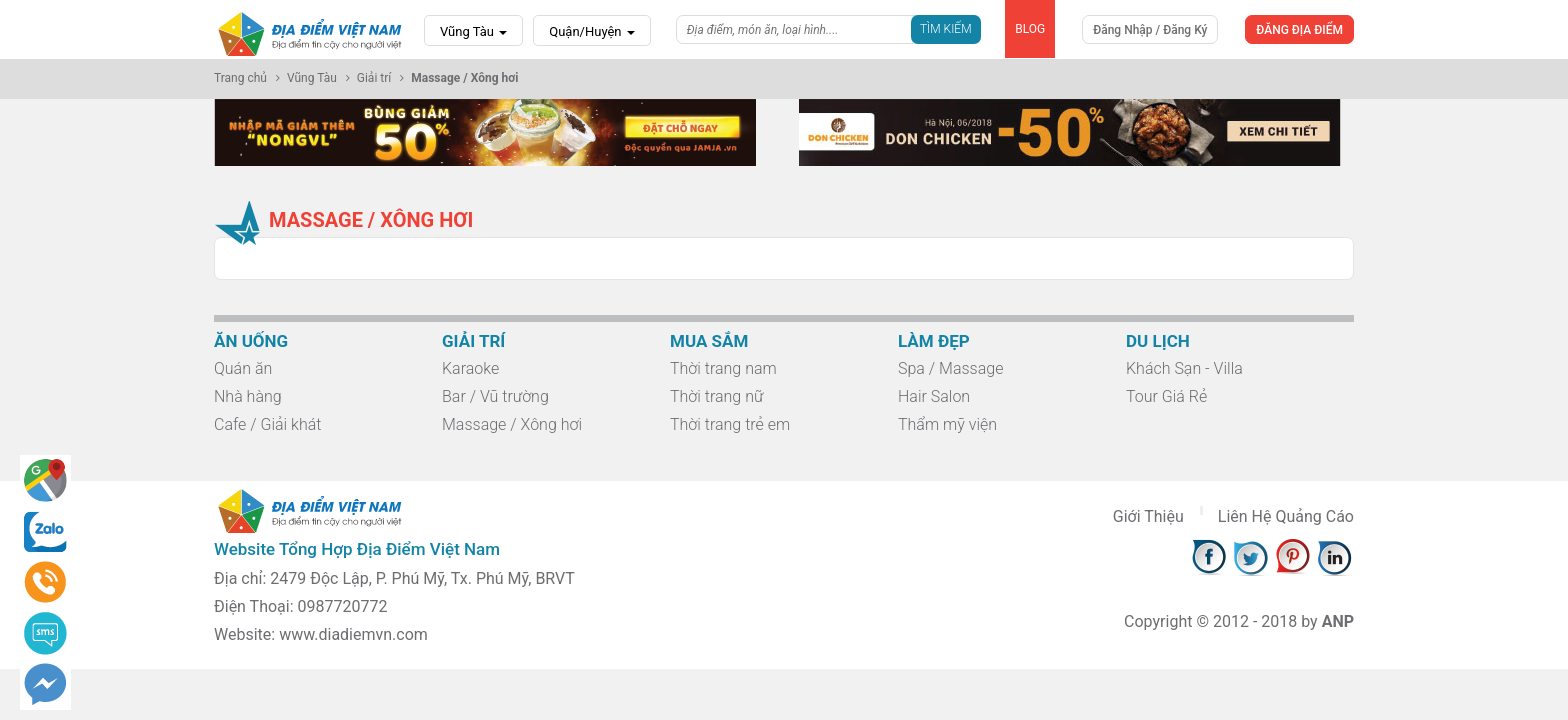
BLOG (1030, 29)
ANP (1338, 621)
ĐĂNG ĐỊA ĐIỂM (1299, 30)
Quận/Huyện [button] (592, 31)
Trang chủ (240, 78)
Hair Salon (934, 396)
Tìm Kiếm (946, 29)
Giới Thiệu (1148, 516)
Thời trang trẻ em (730, 424)
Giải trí (374, 78)
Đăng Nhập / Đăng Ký (1150, 30)
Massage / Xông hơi (512, 424)
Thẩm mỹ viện (947, 424)
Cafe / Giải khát (267, 424)
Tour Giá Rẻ (1166, 396)
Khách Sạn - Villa (1184, 368)
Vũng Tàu (473, 31)
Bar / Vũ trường (495, 396)
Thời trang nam (723, 368)
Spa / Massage (950, 368)
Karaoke (470, 368)
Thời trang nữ (716, 396)
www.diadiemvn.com (353, 634)
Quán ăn (243, 368)
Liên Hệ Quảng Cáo (1286, 516)
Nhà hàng (248, 396)
